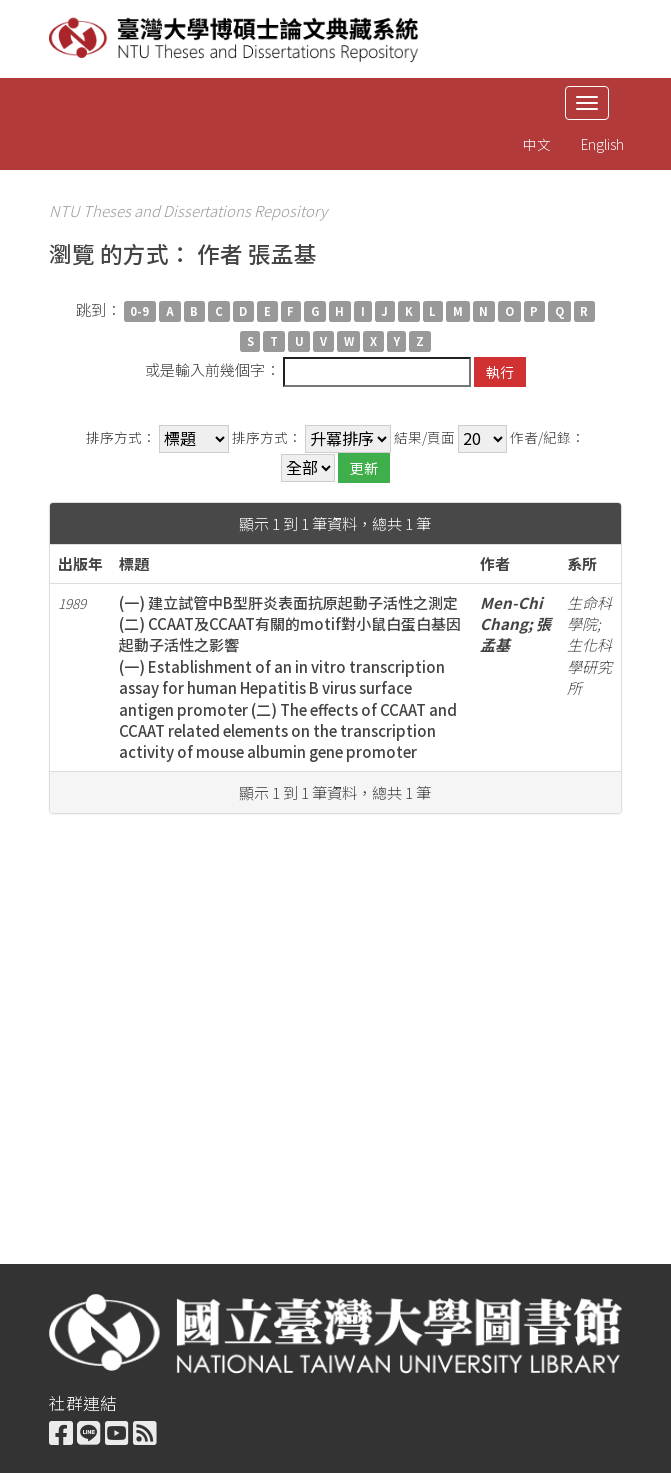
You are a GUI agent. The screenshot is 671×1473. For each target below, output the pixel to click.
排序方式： (121, 437)
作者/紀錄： (547, 437)
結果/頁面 (424, 437)
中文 (537, 144)
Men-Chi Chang (511, 613)
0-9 (139, 311)
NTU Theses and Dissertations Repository (188, 210)
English (602, 144)
